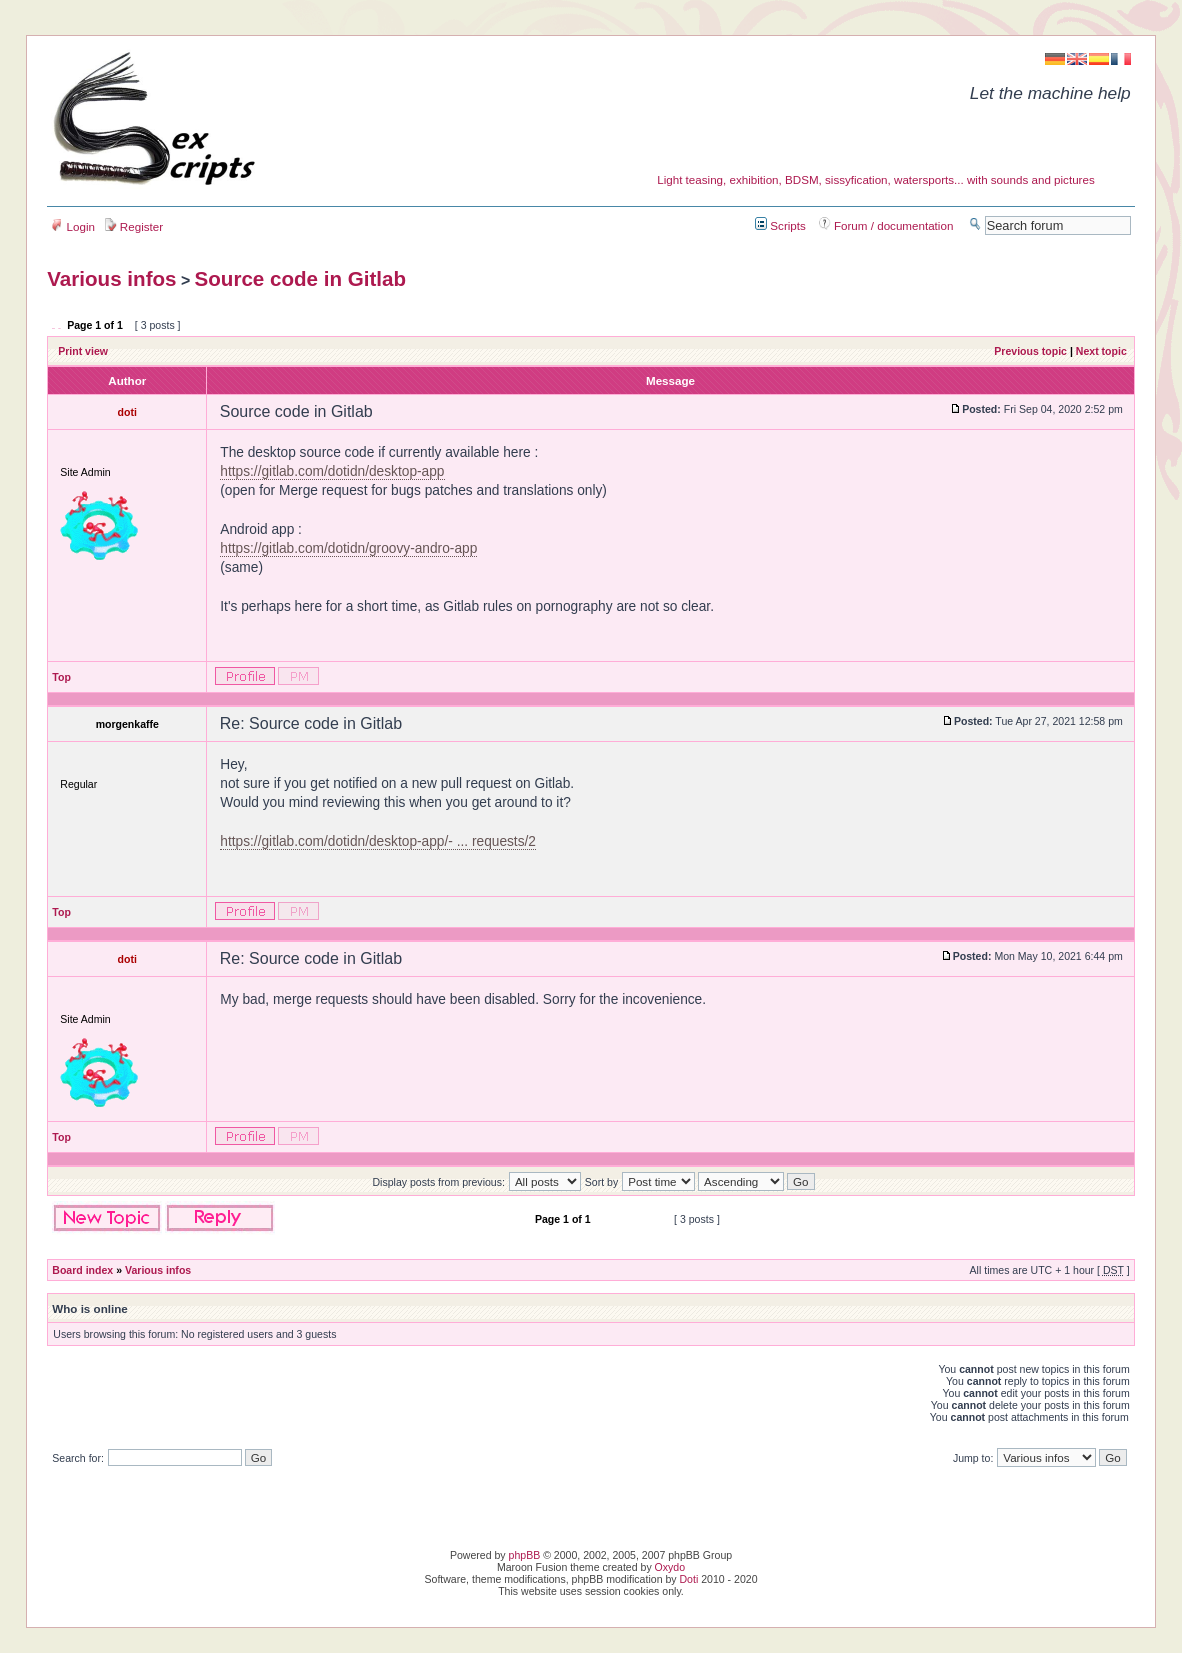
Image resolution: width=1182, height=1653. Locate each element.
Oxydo (670, 1567)
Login (73, 226)
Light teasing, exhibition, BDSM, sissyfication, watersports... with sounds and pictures (876, 179)
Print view (83, 351)
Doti (689, 1579)
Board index (82, 1270)
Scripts (780, 225)
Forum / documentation (886, 225)
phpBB (525, 1555)
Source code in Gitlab (301, 278)
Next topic (1101, 351)
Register (134, 226)
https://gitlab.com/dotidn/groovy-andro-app (348, 548)
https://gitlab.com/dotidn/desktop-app (332, 471)
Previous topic (1030, 351)
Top (61, 677)
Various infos (111, 278)
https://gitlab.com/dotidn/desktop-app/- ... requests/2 (378, 841)
